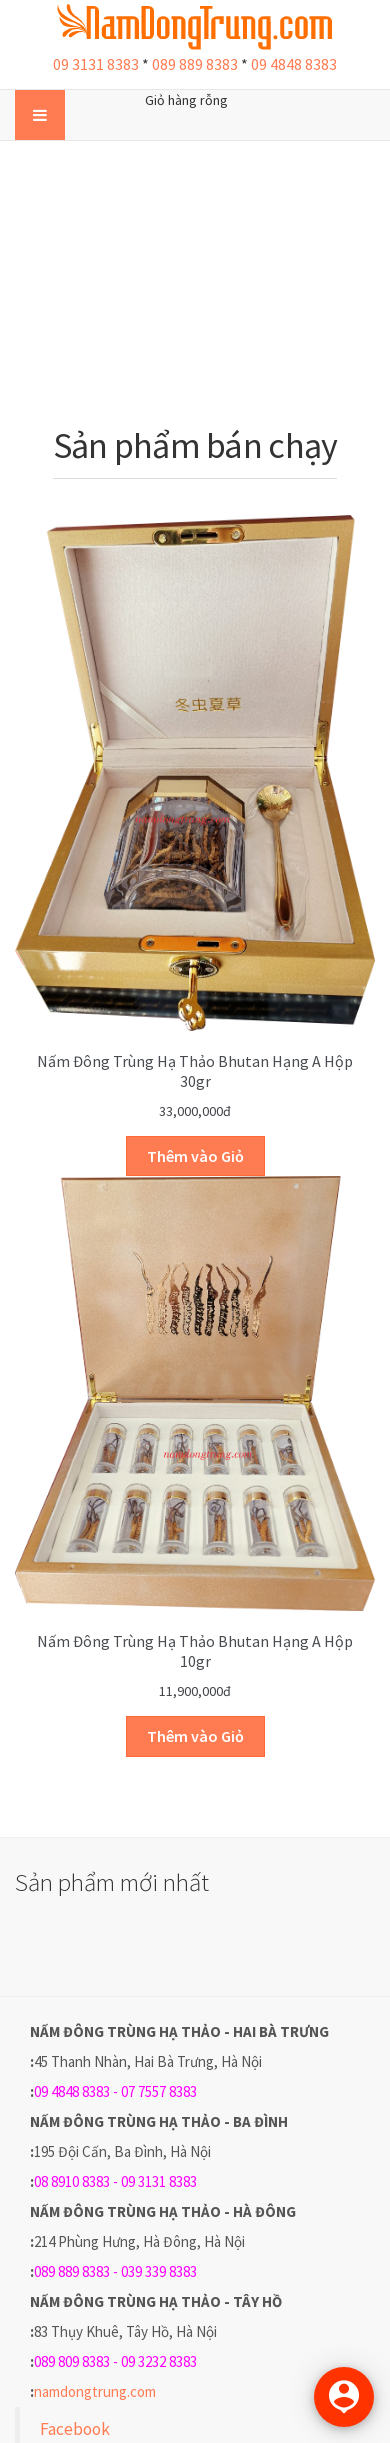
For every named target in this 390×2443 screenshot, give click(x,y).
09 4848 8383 (294, 64)
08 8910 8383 (72, 2181)
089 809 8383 (72, 2361)
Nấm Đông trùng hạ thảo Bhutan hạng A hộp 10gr (195, 1651)
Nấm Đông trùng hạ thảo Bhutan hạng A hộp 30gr (195, 1071)
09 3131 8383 (96, 64)
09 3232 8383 (159, 2361)
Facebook (75, 2429)
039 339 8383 (159, 2271)
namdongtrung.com (95, 2391)
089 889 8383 (195, 64)
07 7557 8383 (159, 2091)
